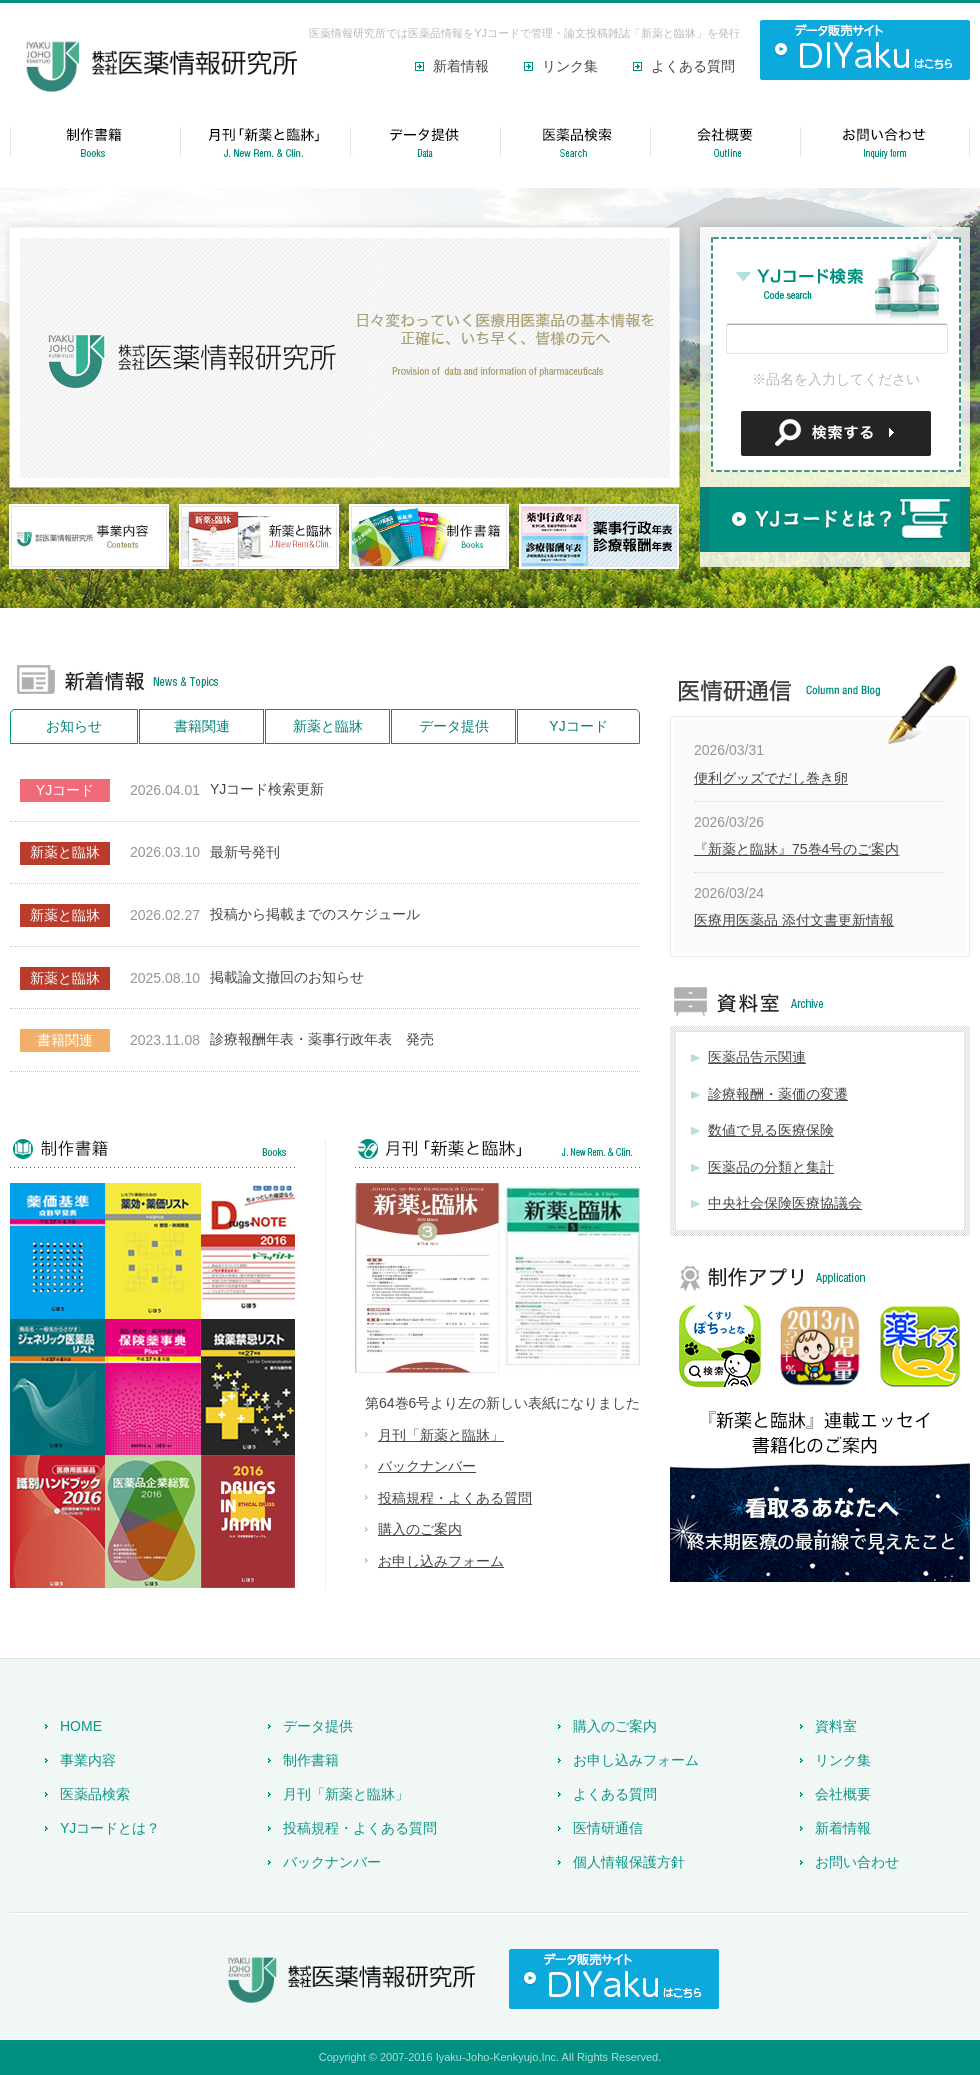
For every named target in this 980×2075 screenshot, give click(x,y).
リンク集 (570, 66)
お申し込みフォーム (441, 1561)
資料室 (836, 1726)
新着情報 (461, 66)
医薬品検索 (95, 1794)
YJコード (578, 726)
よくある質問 (693, 66)
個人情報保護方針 (629, 1862)
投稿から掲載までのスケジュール (315, 914)
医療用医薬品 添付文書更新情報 (794, 920)
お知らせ (74, 726)
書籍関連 (202, 726)
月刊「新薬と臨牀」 (441, 1435)
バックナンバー (427, 1466)
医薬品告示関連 (757, 1057)
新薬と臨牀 (328, 726)
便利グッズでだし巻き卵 (771, 778)
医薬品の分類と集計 (771, 1167)
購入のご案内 (420, 1529)
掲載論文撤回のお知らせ (287, 977)
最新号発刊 (245, 852)
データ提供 (454, 726)
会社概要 (843, 1794)
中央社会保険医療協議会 (785, 1203)
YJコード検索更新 (267, 789)
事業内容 (88, 1760)
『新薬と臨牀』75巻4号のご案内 (796, 849)
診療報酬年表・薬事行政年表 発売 (322, 1039)
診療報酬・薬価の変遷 (778, 1094)
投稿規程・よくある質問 (455, 1498)
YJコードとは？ (110, 1828)
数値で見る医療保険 (771, 1130)
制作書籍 (311, 1760)
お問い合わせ (857, 1862)
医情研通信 (608, 1828)
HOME (81, 1726)
